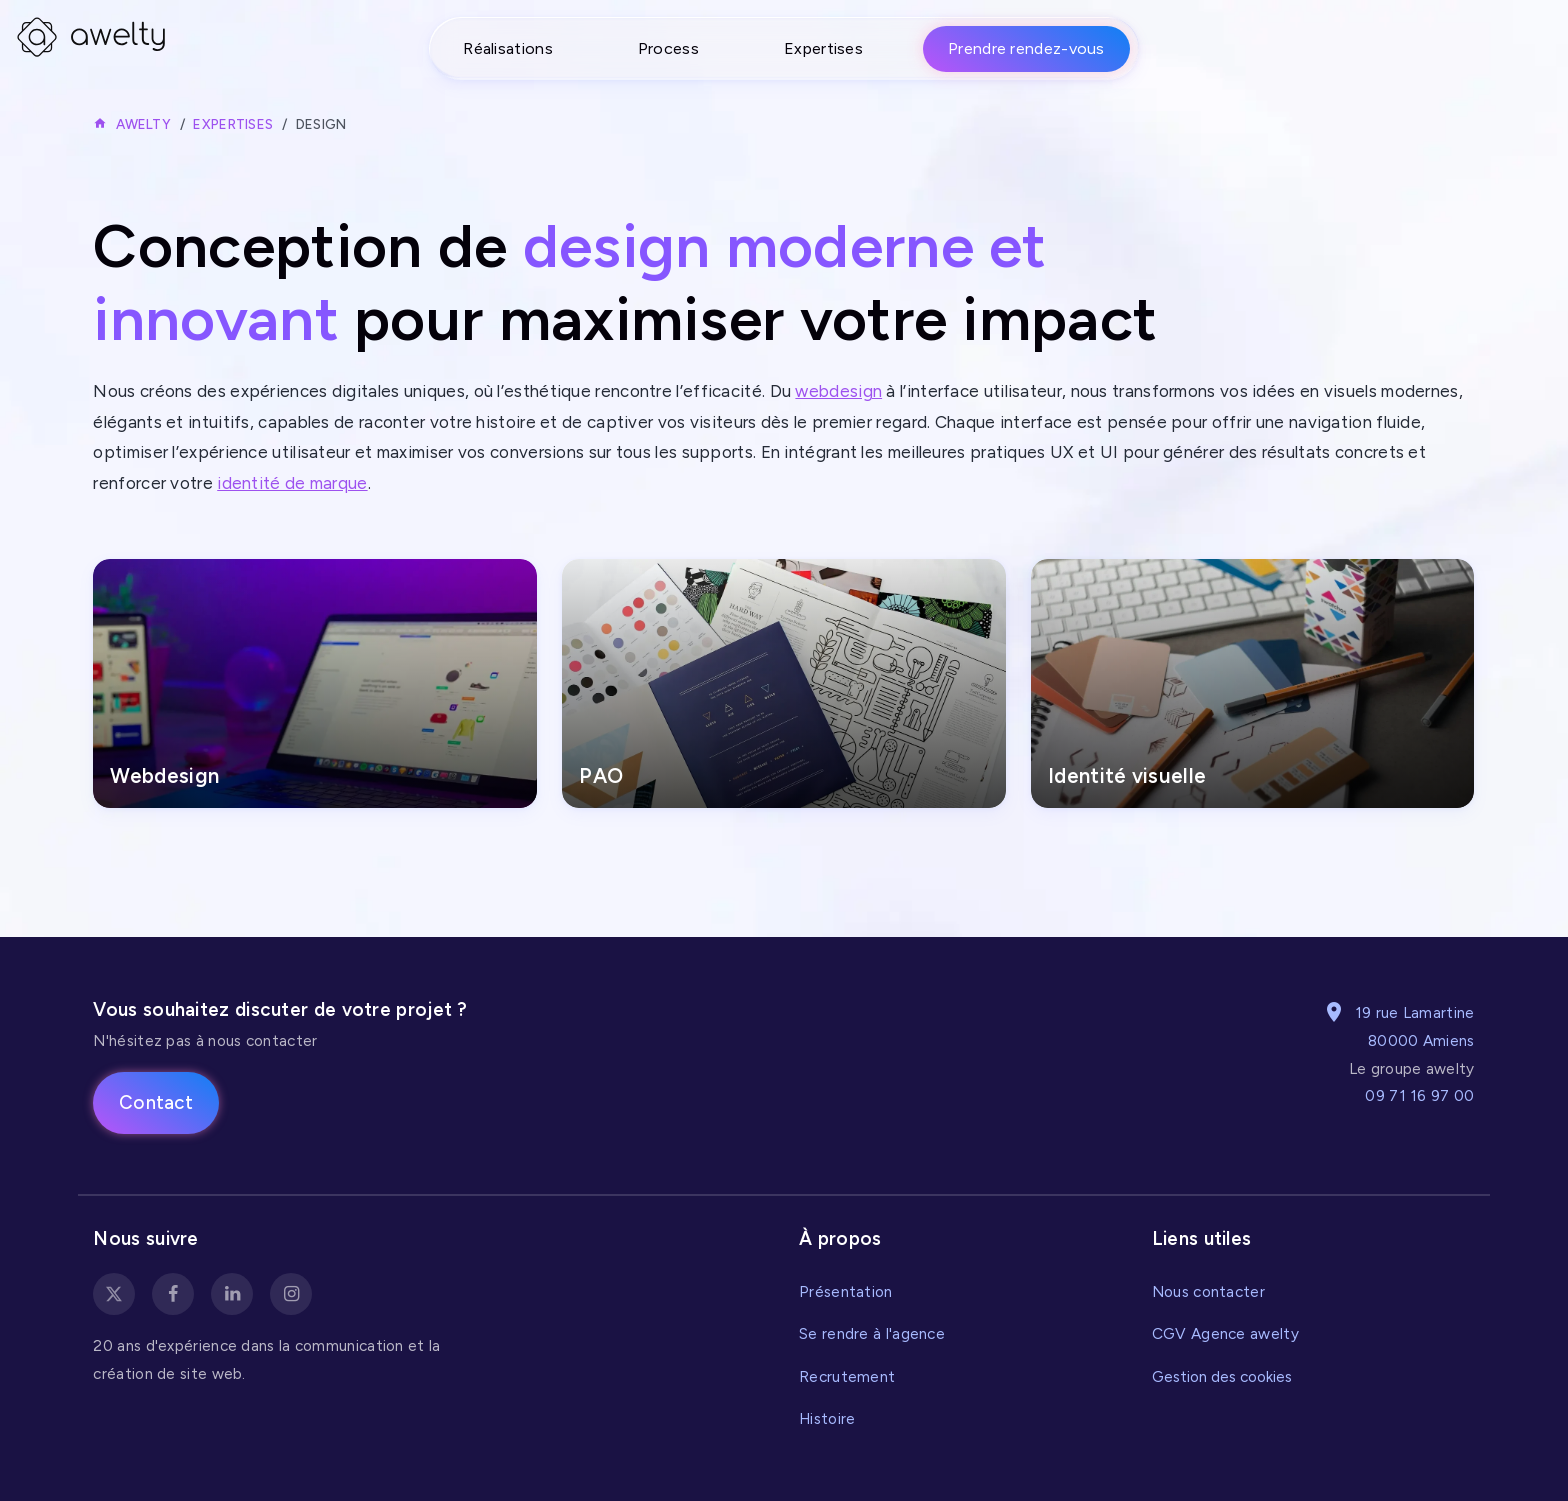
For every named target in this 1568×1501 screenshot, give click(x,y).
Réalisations (508, 48)
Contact (156, 1102)
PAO (601, 776)
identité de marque (292, 483)
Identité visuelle (1127, 776)
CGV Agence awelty (1225, 1333)
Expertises (823, 48)
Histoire (827, 1418)
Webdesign (164, 776)
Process (668, 48)
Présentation (846, 1291)
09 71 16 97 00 (1419, 1095)
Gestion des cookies (1222, 1376)
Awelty (143, 124)
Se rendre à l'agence (872, 1333)
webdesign (838, 391)
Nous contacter (1208, 1291)
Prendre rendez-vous (1026, 48)
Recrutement (847, 1376)
